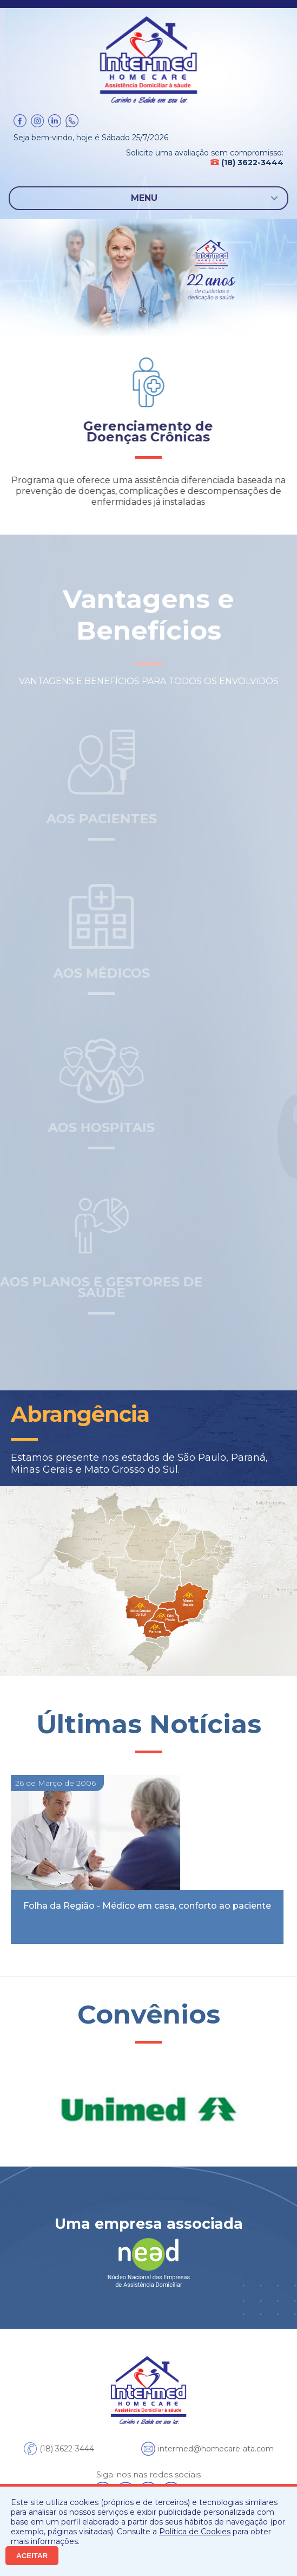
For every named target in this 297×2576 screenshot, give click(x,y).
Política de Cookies (194, 2531)
